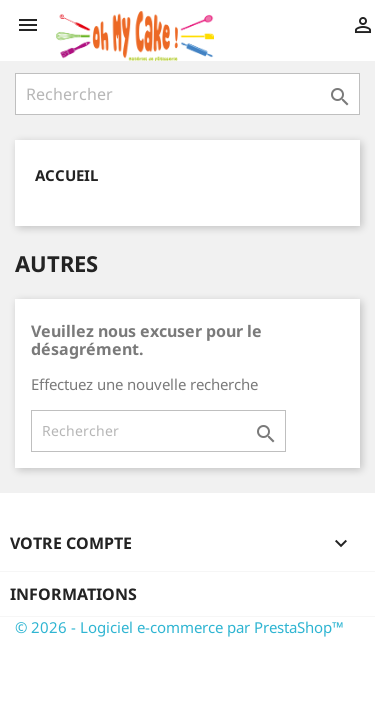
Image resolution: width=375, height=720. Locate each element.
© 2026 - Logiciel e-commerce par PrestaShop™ (179, 627)
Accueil (66, 175)
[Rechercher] (187, 94)
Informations (73, 594)
